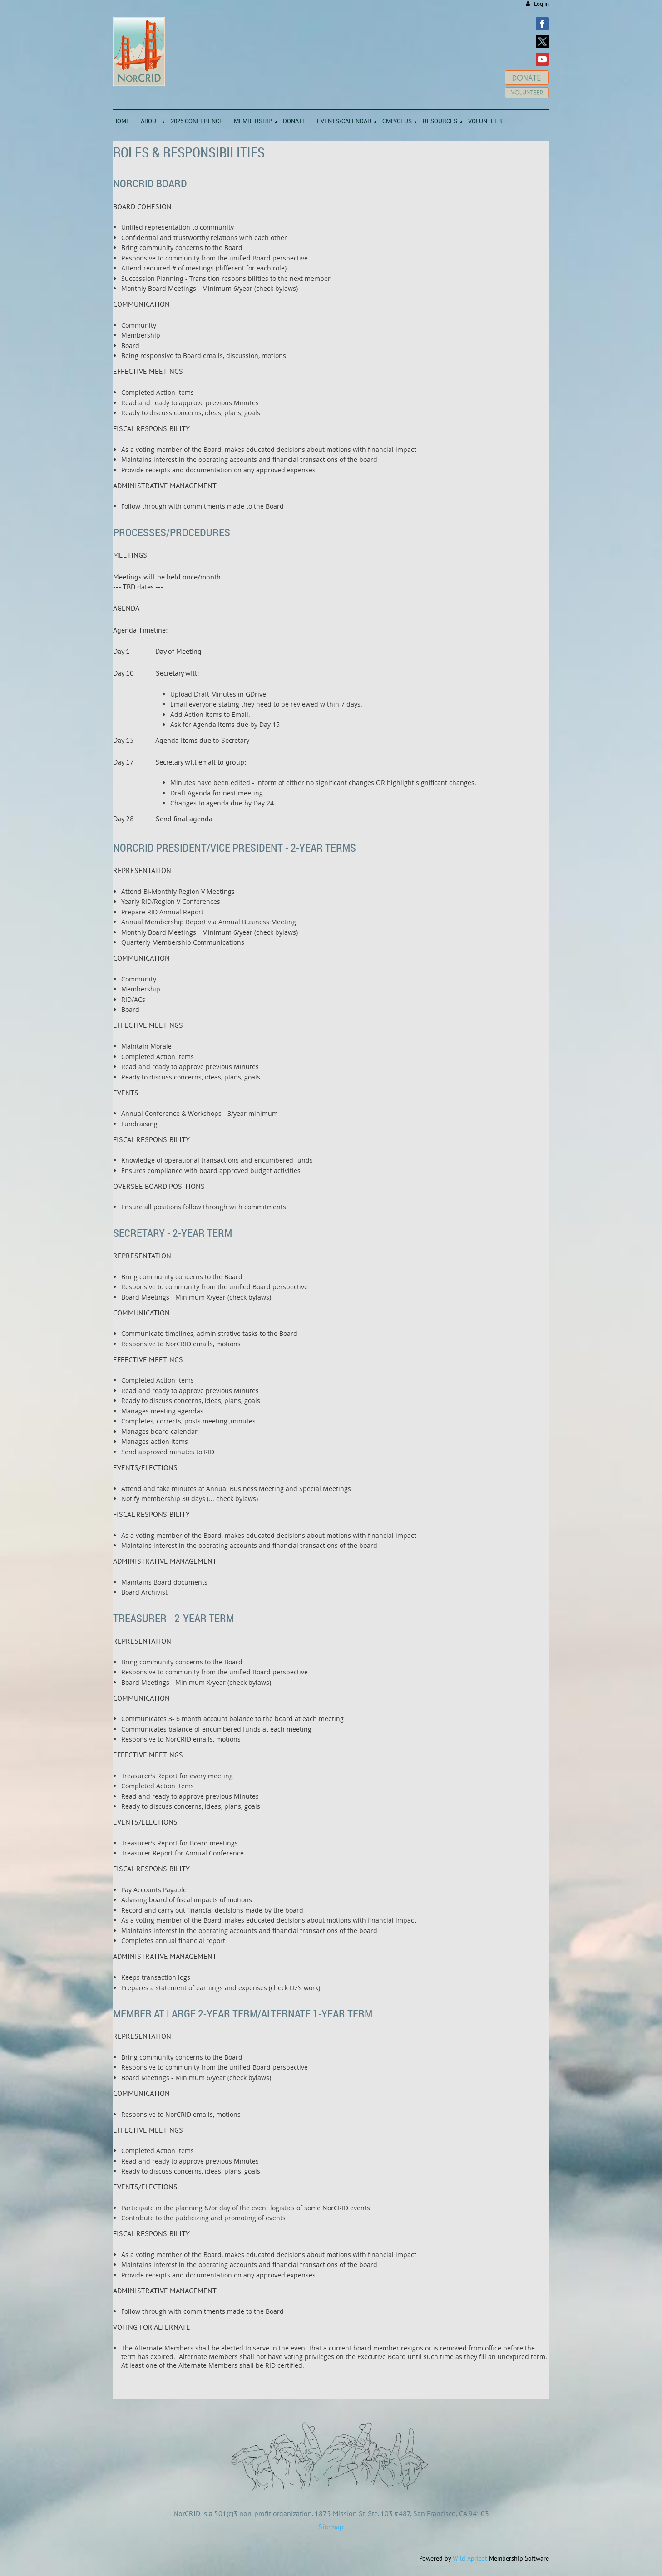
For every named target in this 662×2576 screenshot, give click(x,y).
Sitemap (331, 2526)
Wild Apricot (470, 2558)
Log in (541, 4)
